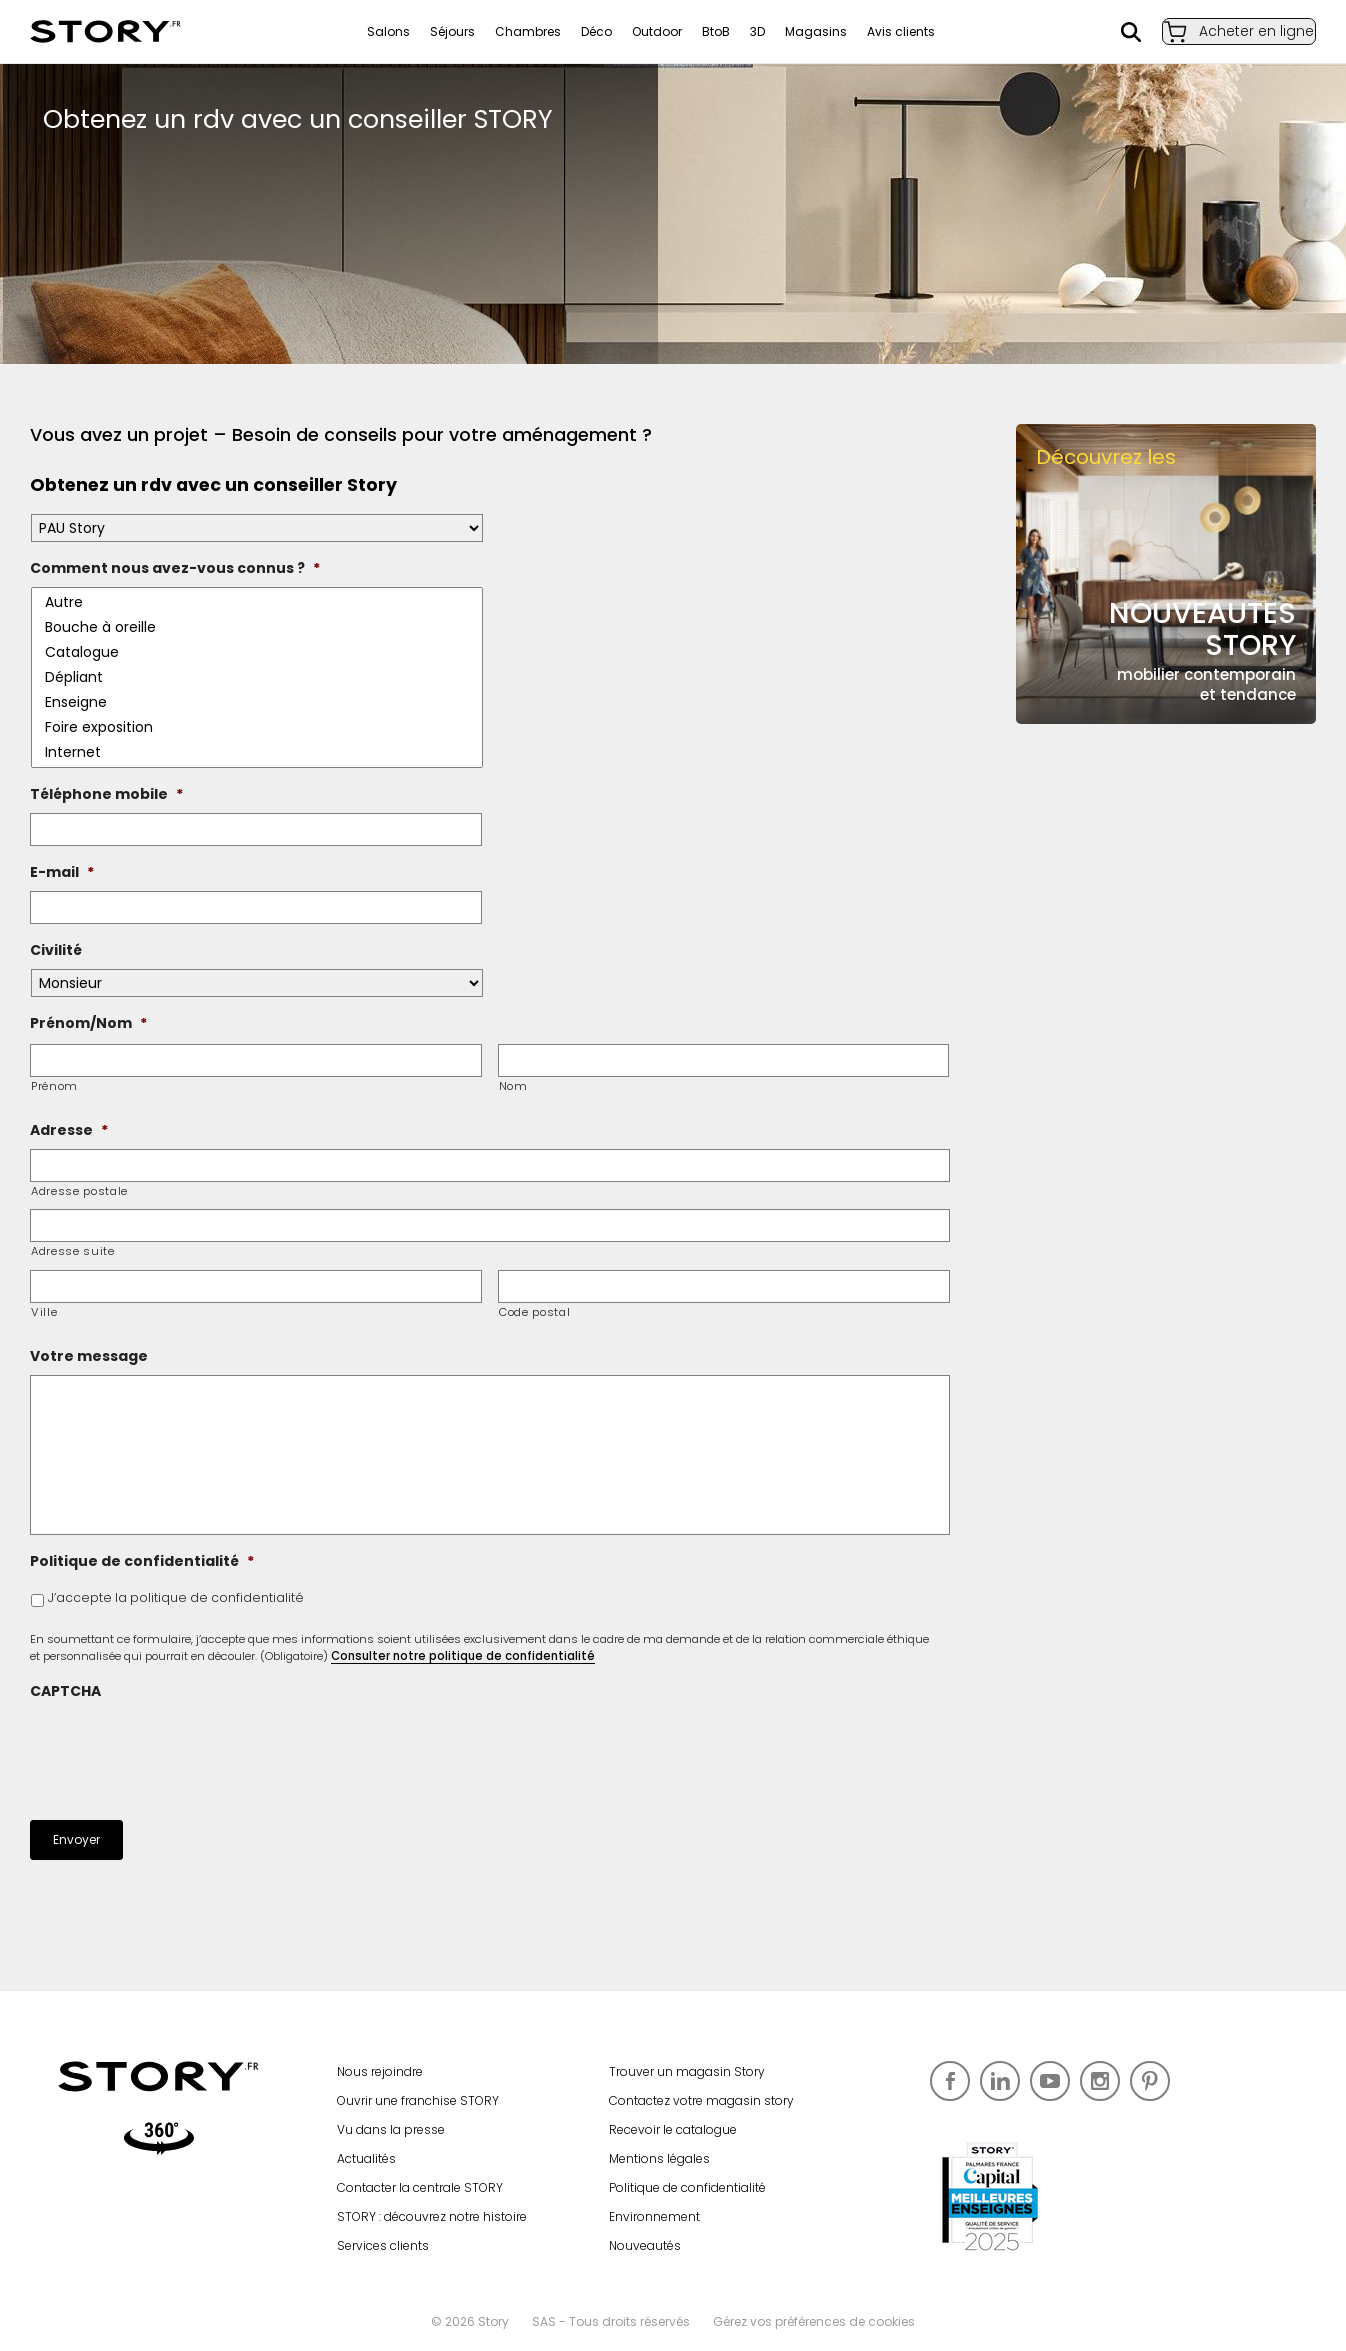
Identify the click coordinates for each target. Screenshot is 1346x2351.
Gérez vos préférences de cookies (814, 2321)
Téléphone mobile (106, 794)
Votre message (89, 1356)
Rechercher (1111, 32)
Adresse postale (79, 1191)
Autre (258, 602)
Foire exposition (258, 727)
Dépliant (258, 677)
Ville (44, 1312)
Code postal (534, 1312)
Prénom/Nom (88, 1023)
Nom (513, 1086)
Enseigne (258, 702)
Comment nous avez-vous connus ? (175, 568)
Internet (258, 752)
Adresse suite (73, 1251)
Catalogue (258, 652)
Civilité (56, 950)
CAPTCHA (65, 1691)
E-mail (62, 872)
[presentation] (182, 1749)
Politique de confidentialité (142, 1561)
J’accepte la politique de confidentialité (176, 1597)
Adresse (69, 1130)
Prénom (54, 1086)
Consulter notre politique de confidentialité (463, 1656)
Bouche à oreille (258, 627)
